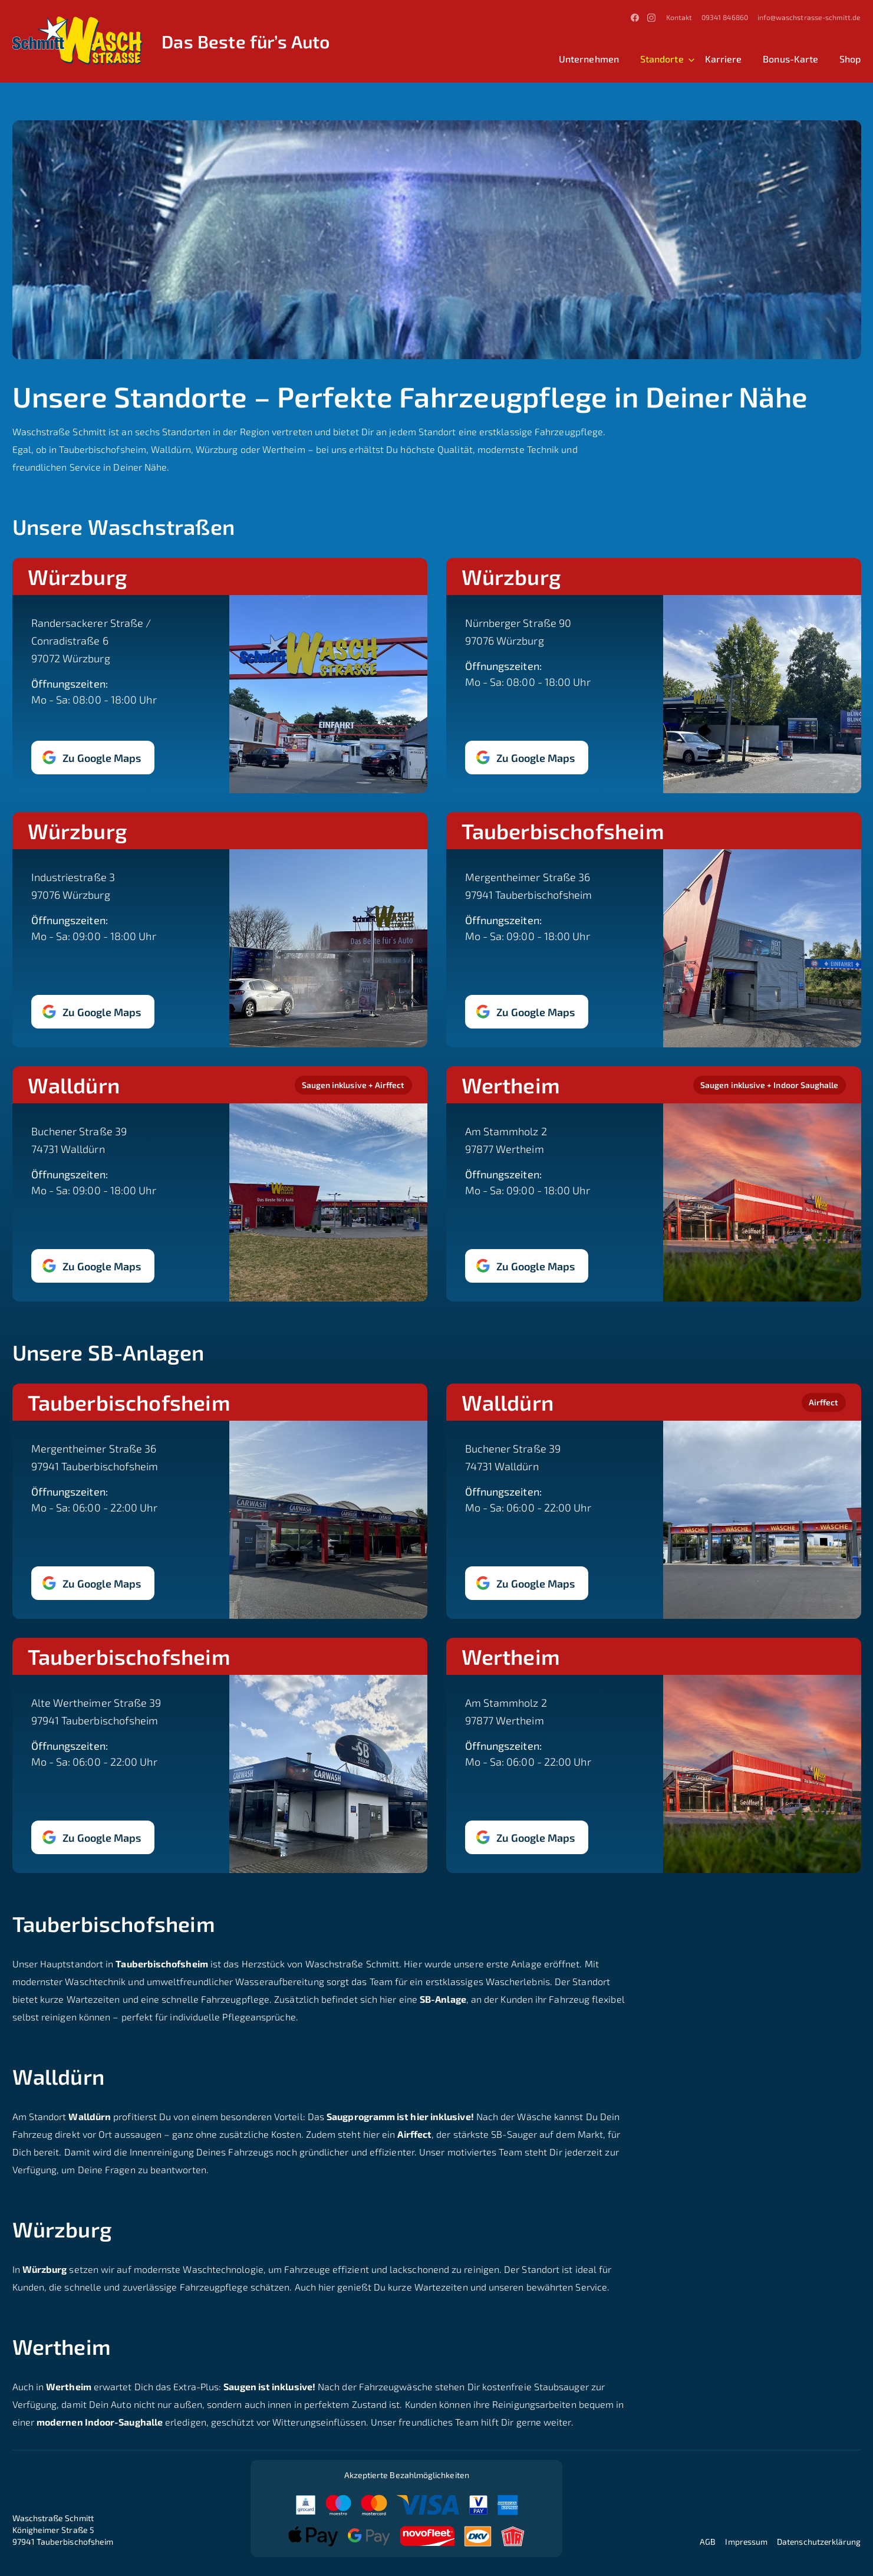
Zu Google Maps (102, 757)
